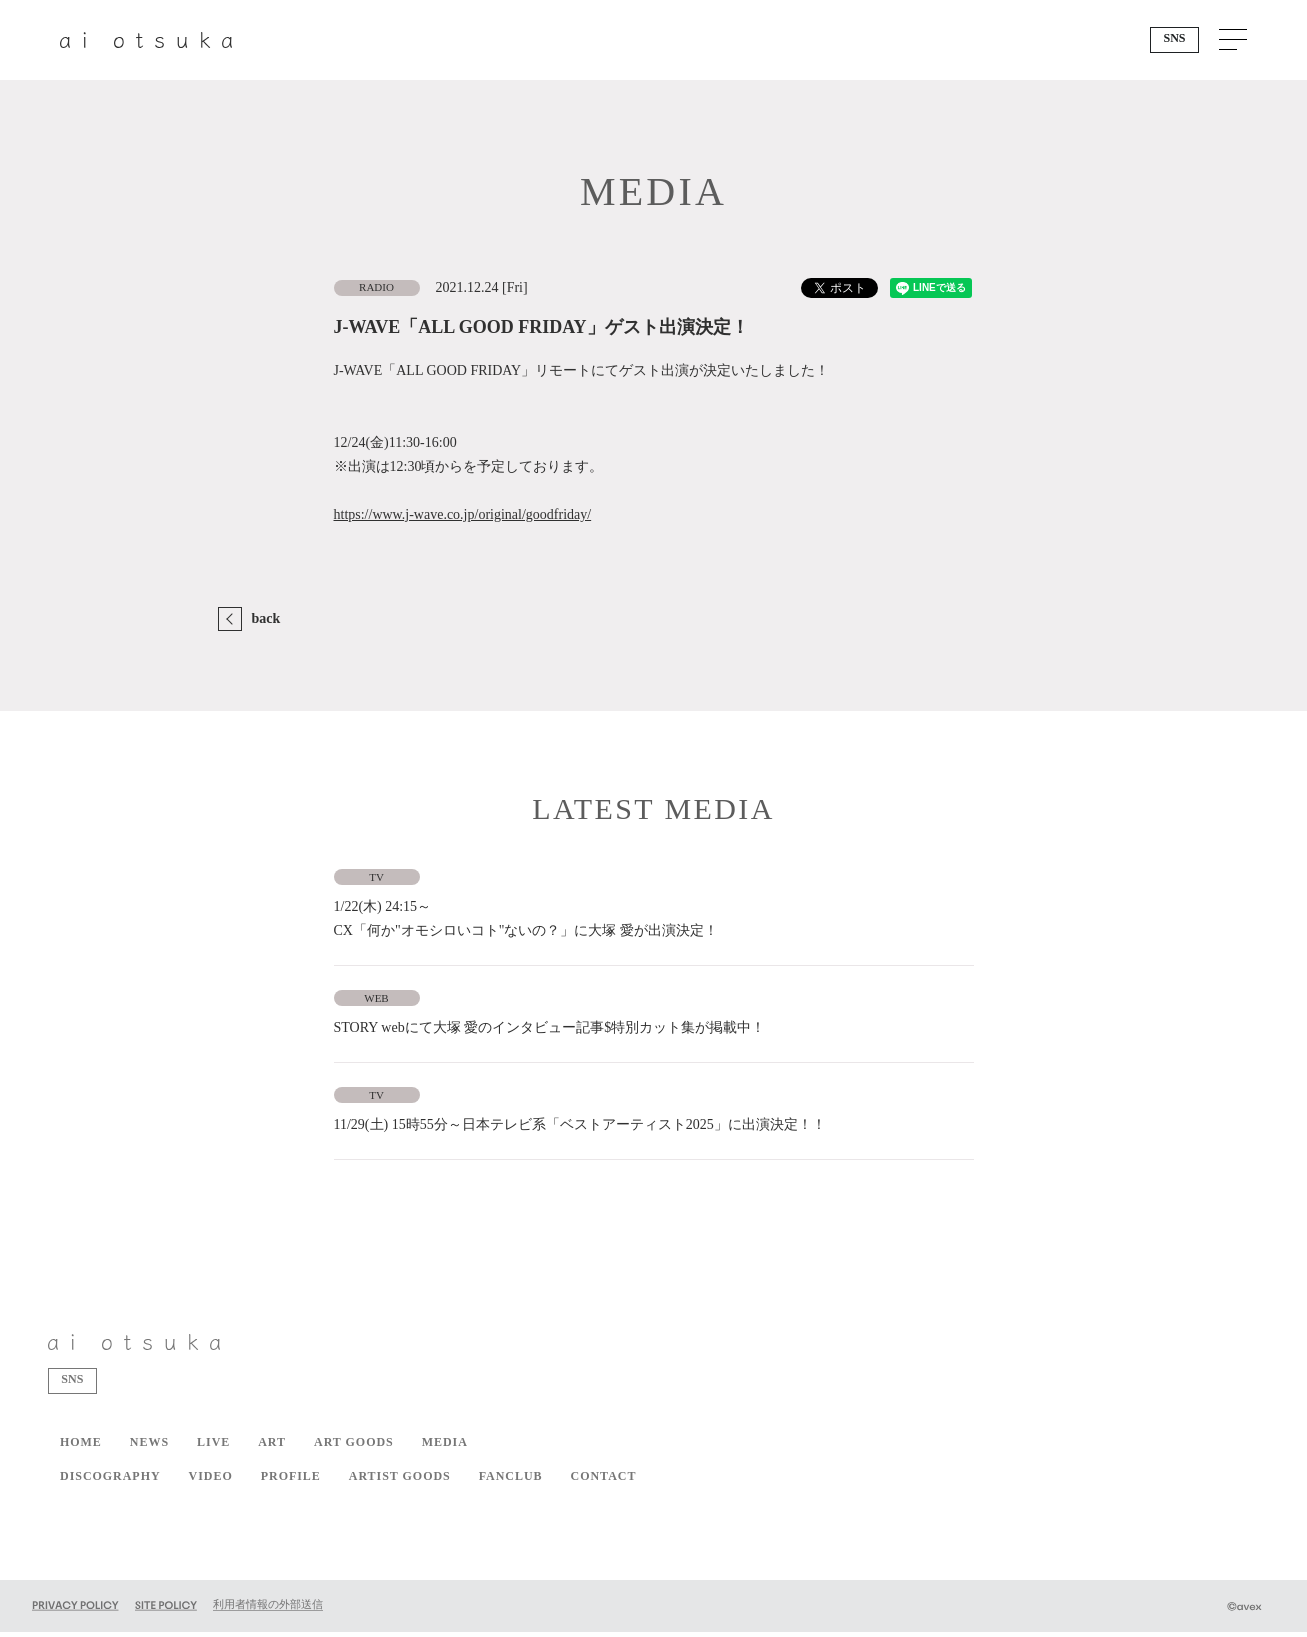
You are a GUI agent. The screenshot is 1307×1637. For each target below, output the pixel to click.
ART (272, 1447)
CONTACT (604, 1481)
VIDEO (211, 1481)
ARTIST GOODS (400, 1481)
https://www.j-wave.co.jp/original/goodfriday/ (463, 514)
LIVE (213, 1447)
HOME (81, 1447)
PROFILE (291, 1481)
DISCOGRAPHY (110, 1481)
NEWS (149, 1447)
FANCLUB (511, 1481)
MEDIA (445, 1447)
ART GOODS (354, 1447)
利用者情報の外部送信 (268, 1609)
